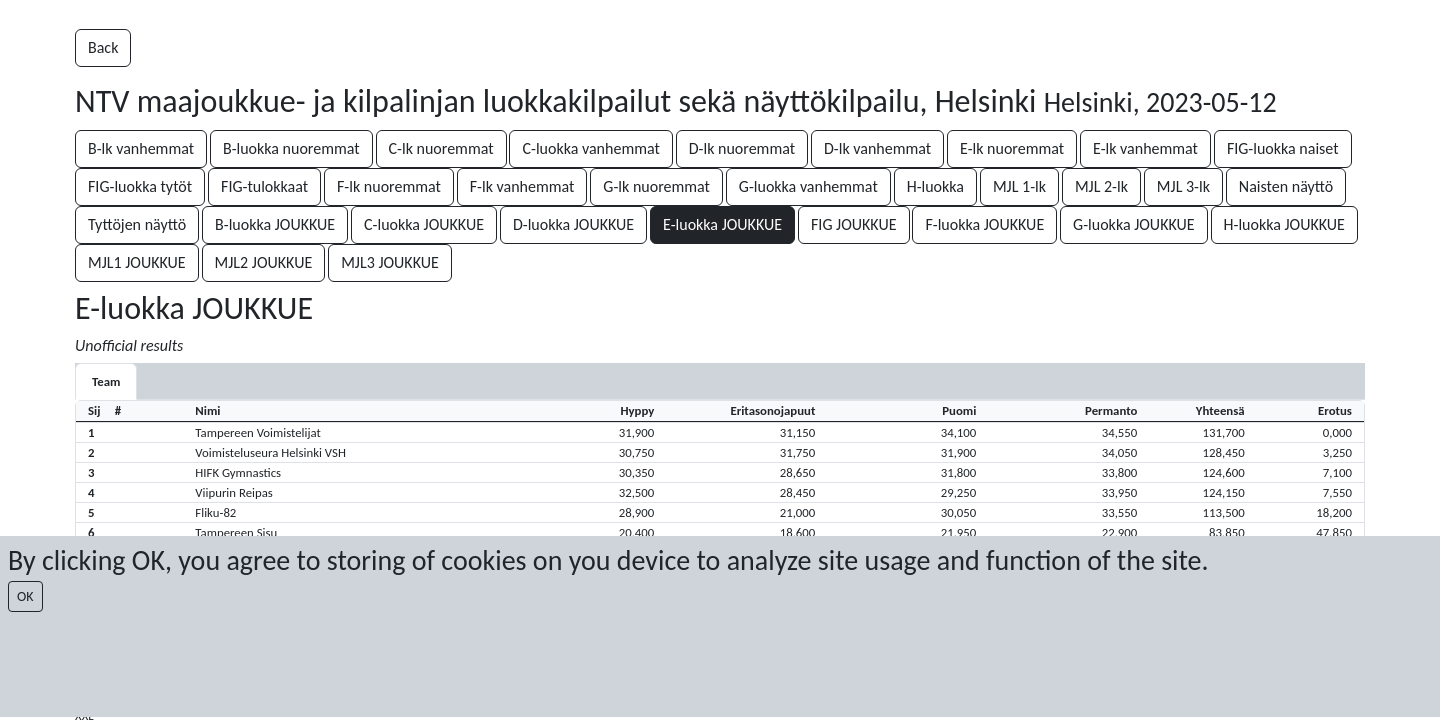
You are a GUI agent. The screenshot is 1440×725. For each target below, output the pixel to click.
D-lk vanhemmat (877, 148)
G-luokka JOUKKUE (1134, 224)
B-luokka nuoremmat (291, 148)
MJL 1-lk (1019, 186)
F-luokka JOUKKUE (984, 224)
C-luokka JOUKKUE (424, 224)
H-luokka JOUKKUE (1284, 224)
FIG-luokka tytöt (140, 186)
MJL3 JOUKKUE (390, 262)
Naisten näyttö (1286, 186)
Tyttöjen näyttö (137, 224)
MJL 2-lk (1101, 186)
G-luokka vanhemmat (808, 186)
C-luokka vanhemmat (590, 148)
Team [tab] (106, 381)
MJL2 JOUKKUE (264, 262)
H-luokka (935, 186)
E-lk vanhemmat (1145, 148)
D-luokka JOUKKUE (573, 224)
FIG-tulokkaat (264, 186)
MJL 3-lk (1183, 186)
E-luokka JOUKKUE (722, 224)
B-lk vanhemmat (141, 148)
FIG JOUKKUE (854, 224)
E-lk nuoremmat (1012, 148)
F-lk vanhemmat (522, 186)
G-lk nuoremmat (656, 186)
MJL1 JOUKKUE (137, 262)
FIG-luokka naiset (1283, 148)
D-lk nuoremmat (742, 148)
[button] (720, 432)
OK (25, 596)
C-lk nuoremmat (441, 148)
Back (103, 47)
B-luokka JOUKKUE (275, 224)
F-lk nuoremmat (389, 186)
